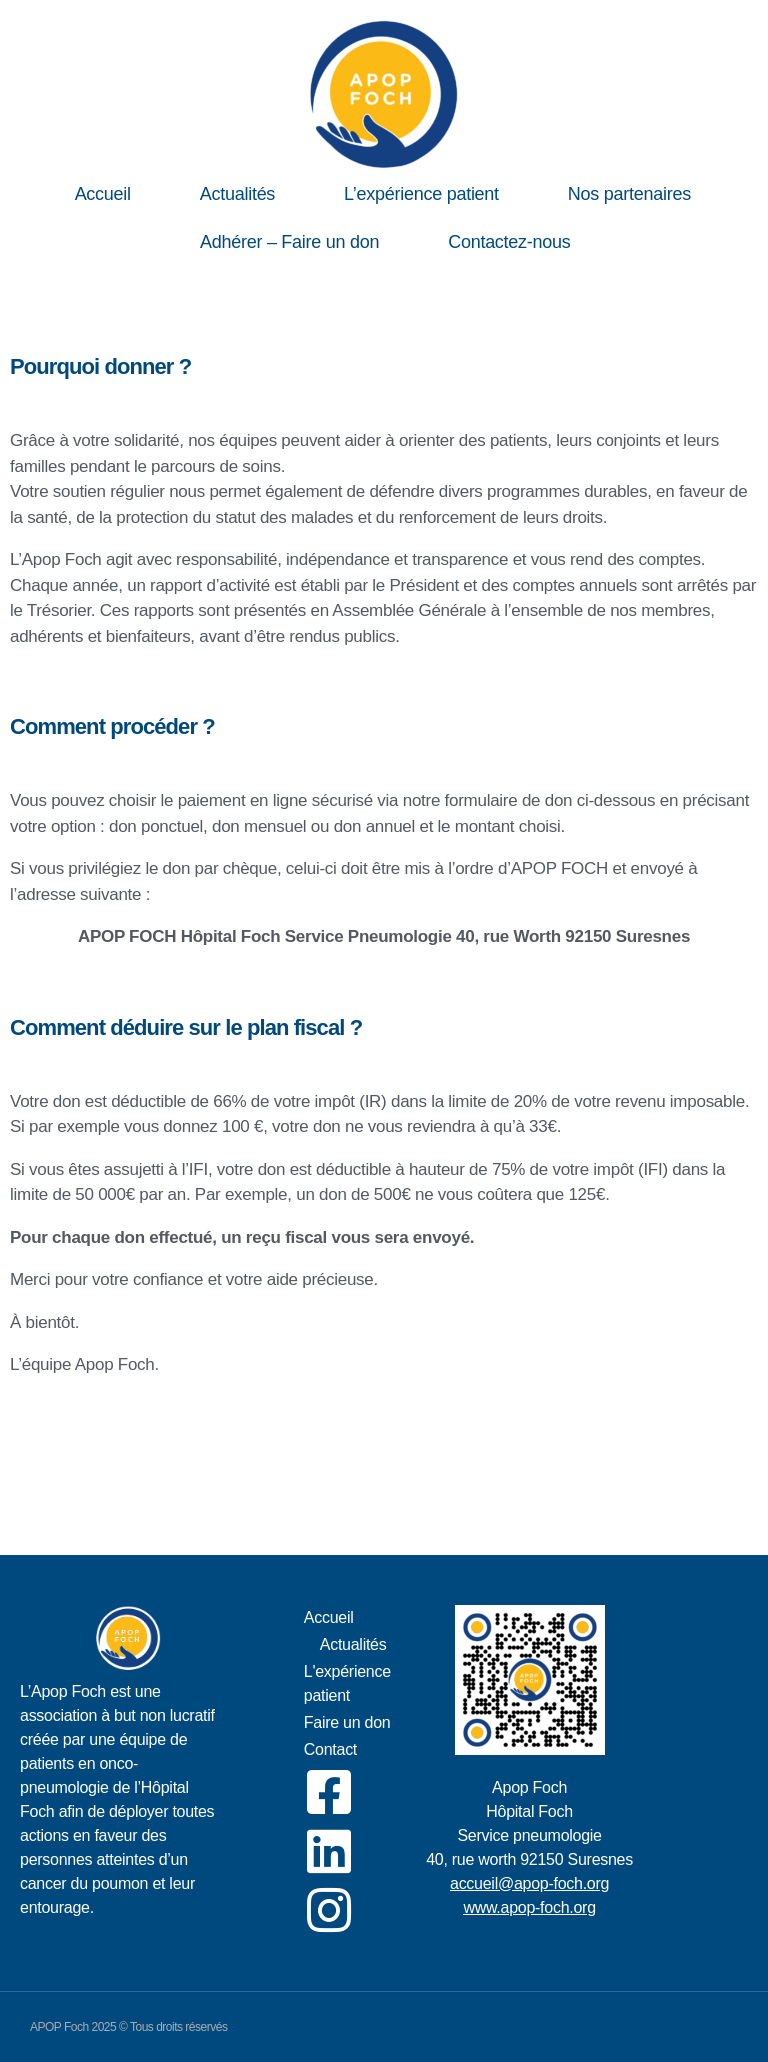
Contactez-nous (509, 242)
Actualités (237, 194)
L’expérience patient (421, 194)
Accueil (103, 194)
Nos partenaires (629, 194)
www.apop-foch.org (529, 1907)
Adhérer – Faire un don (289, 242)
